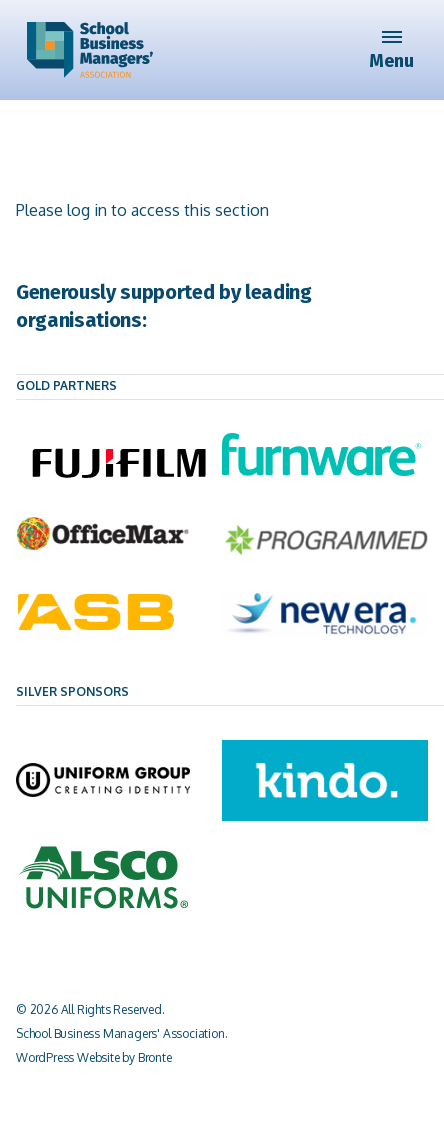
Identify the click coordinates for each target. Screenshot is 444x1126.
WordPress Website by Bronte (94, 1057)
